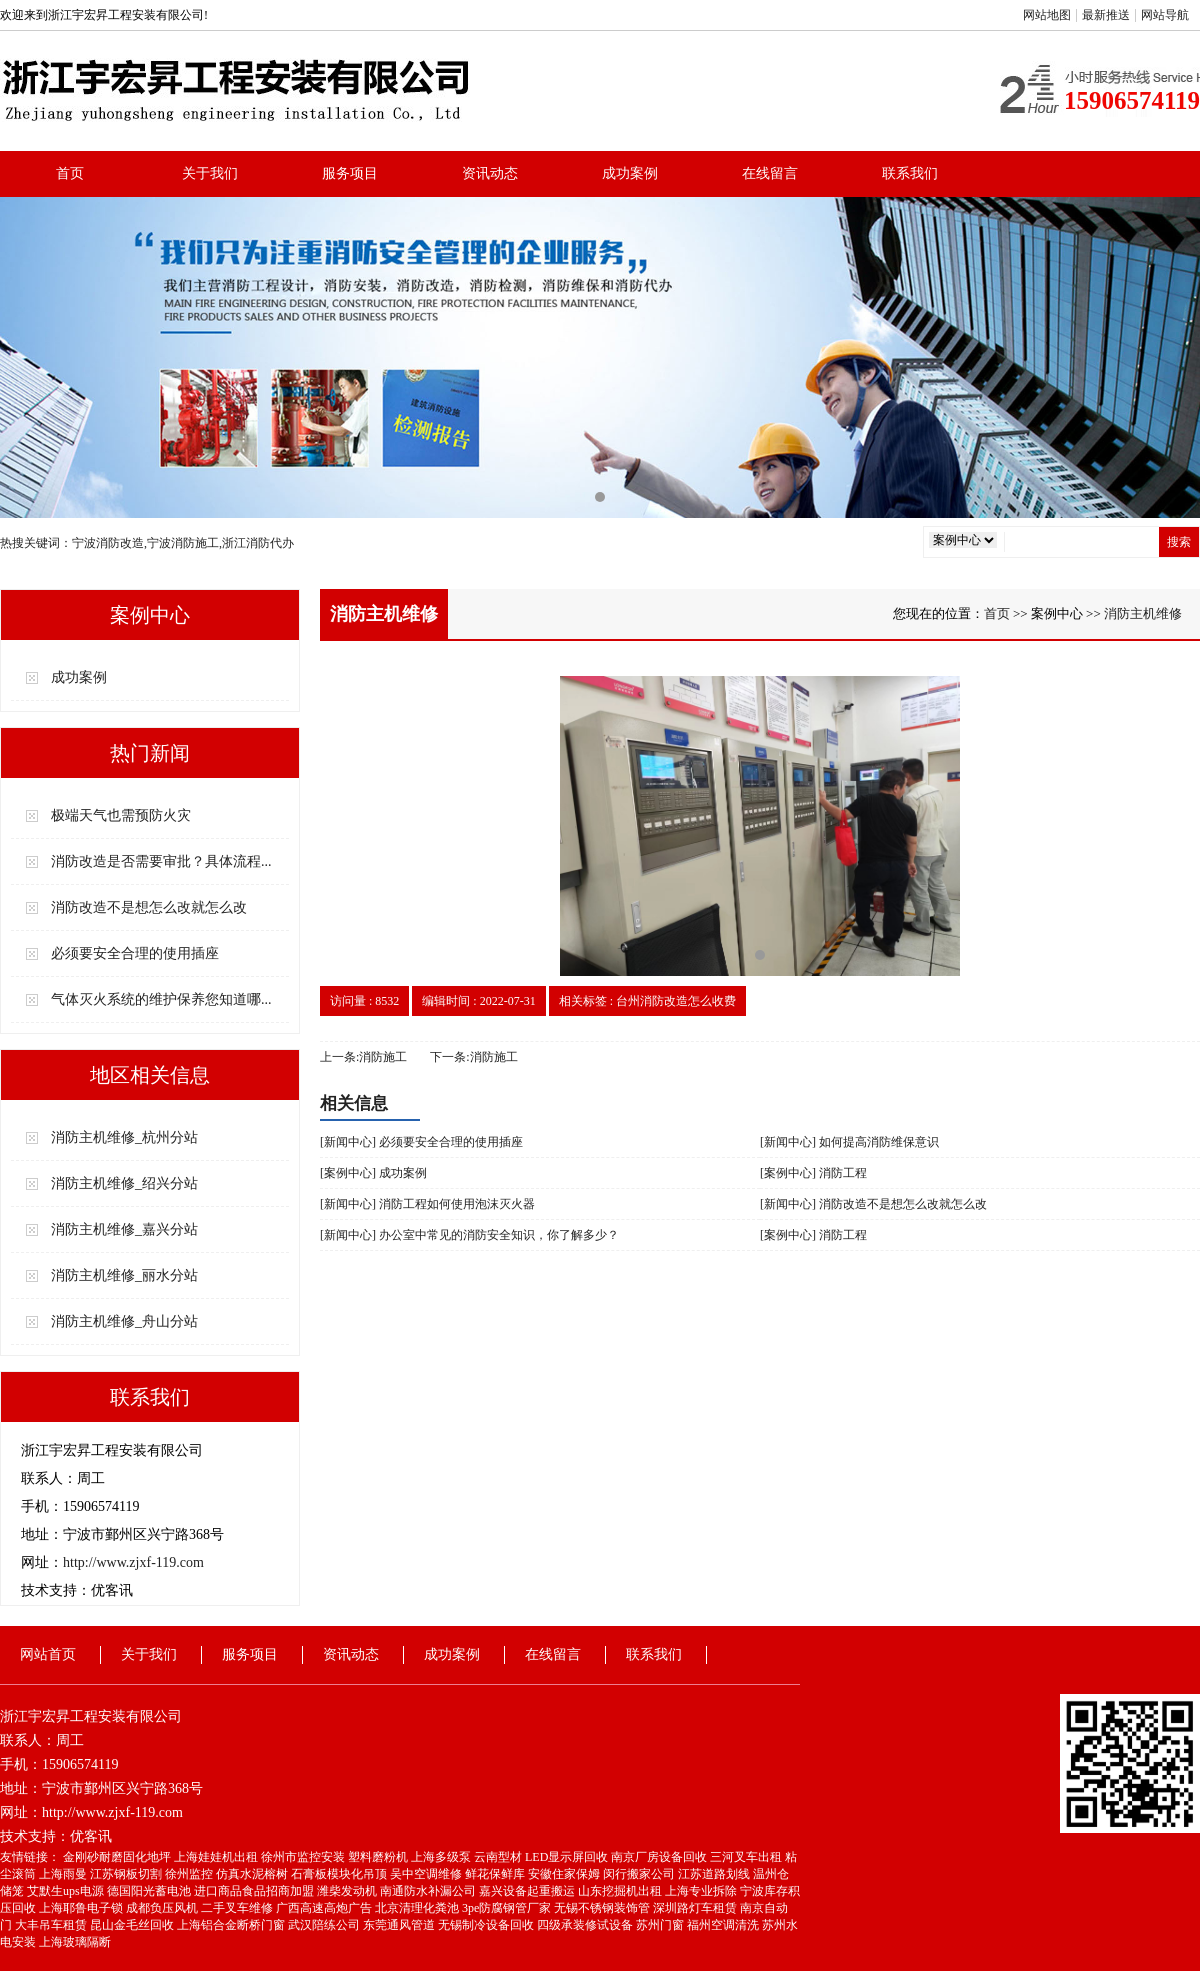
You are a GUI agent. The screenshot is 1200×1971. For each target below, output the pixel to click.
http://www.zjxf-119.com (133, 1562)
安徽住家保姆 (565, 1874)
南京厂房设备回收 (660, 1857)
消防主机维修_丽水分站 (124, 1275)
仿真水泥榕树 (253, 1874)
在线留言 (770, 173)
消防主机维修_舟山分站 (124, 1321)
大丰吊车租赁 (52, 1925)
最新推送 (1106, 15)
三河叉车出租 (747, 1857)
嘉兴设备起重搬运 (528, 1891)
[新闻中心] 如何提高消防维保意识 (849, 1142)
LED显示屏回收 (568, 1857)
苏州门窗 (661, 1925)
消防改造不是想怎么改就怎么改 (149, 907)
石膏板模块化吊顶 (340, 1874)
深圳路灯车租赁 (696, 1908)
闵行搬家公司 (640, 1874)
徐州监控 (190, 1874)
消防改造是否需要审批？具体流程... (161, 861)
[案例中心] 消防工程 (813, 1173)
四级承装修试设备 (586, 1925)
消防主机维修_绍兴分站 (124, 1183)
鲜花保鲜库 (496, 1874)
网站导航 (1165, 15)
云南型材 (499, 1857)
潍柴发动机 (348, 1891)
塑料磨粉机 (379, 1857)
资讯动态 (490, 173)
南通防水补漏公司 (429, 1891)
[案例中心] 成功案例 (373, 1173)
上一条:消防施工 (363, 1057)
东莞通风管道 (400, 1925)
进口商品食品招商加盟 (255, 1891)
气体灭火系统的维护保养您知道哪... (161, 999)
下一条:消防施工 (473, 1057)
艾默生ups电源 (67, 1891)
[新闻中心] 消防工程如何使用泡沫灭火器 (427, 1204)
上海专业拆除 (702, 1891)
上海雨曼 (64, 1874)
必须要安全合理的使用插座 (135, 953)
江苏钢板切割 (127, 1874)
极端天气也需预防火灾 (121, 815)
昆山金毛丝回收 (133, 1925)
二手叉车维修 (238, 1908)
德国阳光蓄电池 (150, 1891)
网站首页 (48, 1654)
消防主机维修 (1143, 613)
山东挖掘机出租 (621, 1891)
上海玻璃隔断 (75, 1942)
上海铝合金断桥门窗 (232, 1925)
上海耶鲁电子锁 (82, 1908)
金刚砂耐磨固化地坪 (118, 1857)
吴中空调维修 (427, 1874)
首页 (70, 173)
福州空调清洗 (724, 1925)
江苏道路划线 (715, 1874)
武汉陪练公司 (325, 1925)
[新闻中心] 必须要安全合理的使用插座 (421, 1142)
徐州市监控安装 (304, 1857)
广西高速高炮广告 (325, 1908)
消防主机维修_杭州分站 (124, 1137)
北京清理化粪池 (418, 1908)
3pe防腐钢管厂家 (508, 1908)
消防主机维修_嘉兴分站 (124, 1229)
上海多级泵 (442, 1857)
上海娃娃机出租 (217, 1857)
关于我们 (210, 173)
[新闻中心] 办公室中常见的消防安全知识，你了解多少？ (469, 1235)
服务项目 (350, 173)
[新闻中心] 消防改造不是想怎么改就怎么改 (873, 1204)
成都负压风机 (163, 1908)
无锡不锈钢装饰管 (603, 1908)
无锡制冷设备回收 (487, 1925)
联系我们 (910, 173)
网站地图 (1047, 15)
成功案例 (630, 173)
